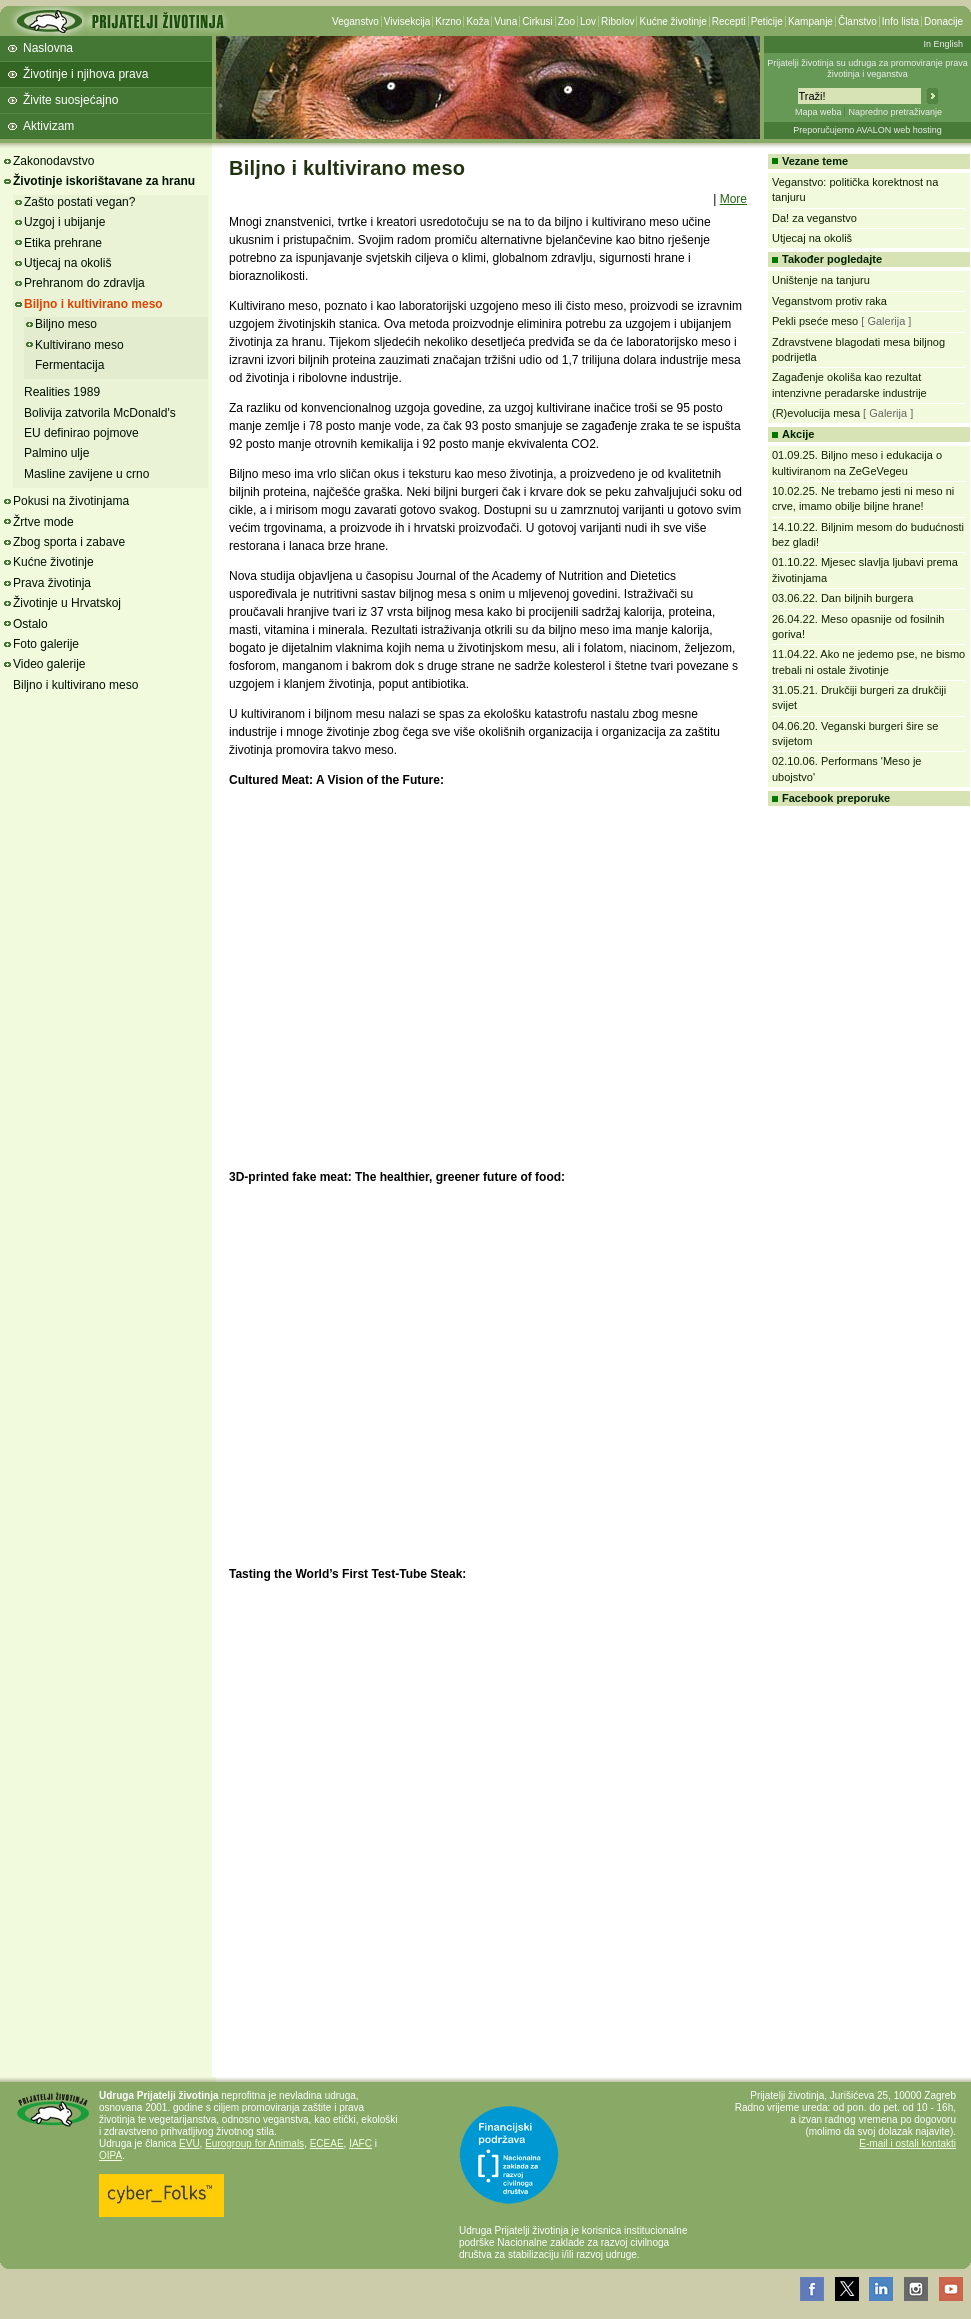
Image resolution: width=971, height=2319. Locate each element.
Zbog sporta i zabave (69, 542)
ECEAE (327, 2143)
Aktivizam (48, 126)
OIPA (110, 2155)
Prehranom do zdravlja (84, 283)
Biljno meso (66, 324)
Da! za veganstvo (814, 218)
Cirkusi (537, 21)
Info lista (900, 21)
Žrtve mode (43, 522)
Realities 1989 (62, 392)
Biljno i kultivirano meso (93, 304)
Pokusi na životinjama (71, 501)
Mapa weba (818, 112)
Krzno (448, 21)
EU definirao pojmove (81, 433)
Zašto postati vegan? (79, 202)
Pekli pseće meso (815, 321)
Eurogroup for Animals (254, 2143)
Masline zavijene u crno (86, 474)
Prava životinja (52, 583)
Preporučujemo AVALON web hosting (867, 130)
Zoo (566, 21)
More (733, 199)
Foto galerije (46, 644)
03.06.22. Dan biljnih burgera (842, 598)
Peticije (767, 21)
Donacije (943, 21)
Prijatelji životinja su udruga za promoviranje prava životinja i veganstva (867, 68)
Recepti (729, 21)
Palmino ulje (56, 453)
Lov (588, 21)
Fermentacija (69, 365)
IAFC (360, 2143)
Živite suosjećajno (70, 100)
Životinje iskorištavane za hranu (104, 181)
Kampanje (810, 21)
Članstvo (857, 21)
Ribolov (617, 21)
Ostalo (30, 624)
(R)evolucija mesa (816, 413)
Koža (477, 21)
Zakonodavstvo (53, 161)
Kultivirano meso (79, 345)
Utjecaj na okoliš (67, 263)
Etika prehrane (63, 243)
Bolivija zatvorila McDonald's (100, 413)
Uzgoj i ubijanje (64, 222)
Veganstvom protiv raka (829, 301)
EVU (189, 2143)
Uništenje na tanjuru (821, 280)
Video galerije (49, 664)
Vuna (505, 21)
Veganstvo (355, 21)
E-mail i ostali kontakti (907, 2143)
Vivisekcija (407, 21)
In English (943, 44)
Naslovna (48, 48)
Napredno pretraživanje (895, 112)
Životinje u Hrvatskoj (67, 603)
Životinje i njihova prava (85, 74)
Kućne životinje (672, 21)
